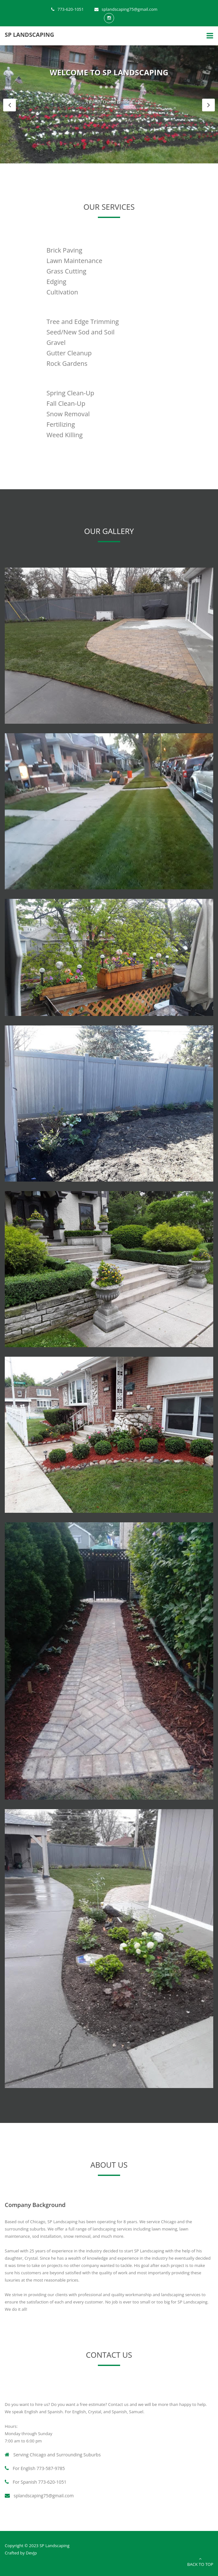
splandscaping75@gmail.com (125, 9)
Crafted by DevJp (21, 2553)
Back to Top (200, 2562)
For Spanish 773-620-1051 (35, 2482)
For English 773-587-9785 (35, 2468)
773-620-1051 (67, 9)
